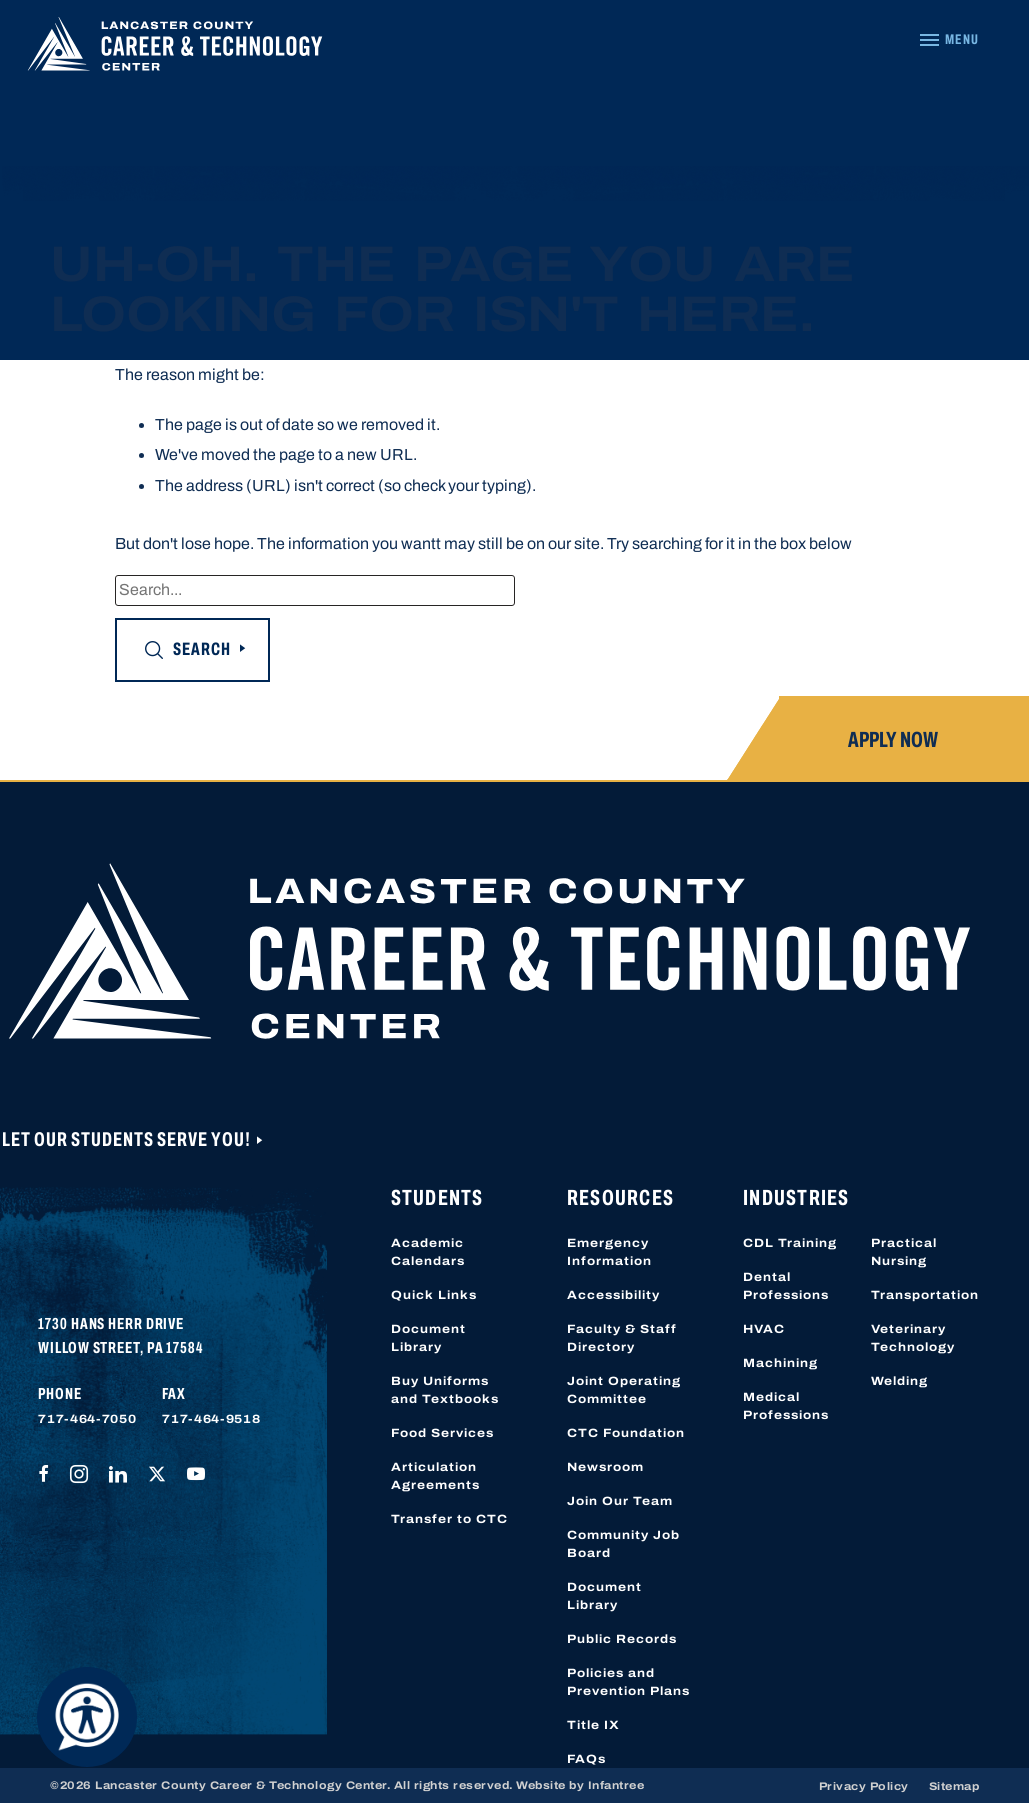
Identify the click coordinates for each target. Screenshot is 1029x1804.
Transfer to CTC (449, 1519)
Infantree (616, 1785)
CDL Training (790, 1243)
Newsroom (605, 1467)
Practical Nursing (904, 1252)
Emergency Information (609, 1252)
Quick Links (434, 1295)
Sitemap (954, 1786)
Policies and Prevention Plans (628, 1682)
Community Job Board (623, 1544)
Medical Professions (786, 1406)
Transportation (925, 1295)
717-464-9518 (211, 1419)
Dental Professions (786, 1286)
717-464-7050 (87, 1419)
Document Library (428, 1338)
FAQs (586, 1759)
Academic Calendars (428, 1252)
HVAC (764, 1329)
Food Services (442, 1433)
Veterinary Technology (913, 1338)
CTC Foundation (626, 1433)
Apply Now (893, 740)
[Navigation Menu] (948, 40)
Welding (899, 1381)
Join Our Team (620, 1501)
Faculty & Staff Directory (622, 1338)
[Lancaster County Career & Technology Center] (175, 49)
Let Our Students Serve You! (128, 1139)
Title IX (593, 1725)
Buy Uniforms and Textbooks (445, 1390)
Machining (780, 1363)
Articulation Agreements (435, 1476)
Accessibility (613, 1295)
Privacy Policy (864, 1786)
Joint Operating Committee (624, 1390)
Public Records (622, 1639)
